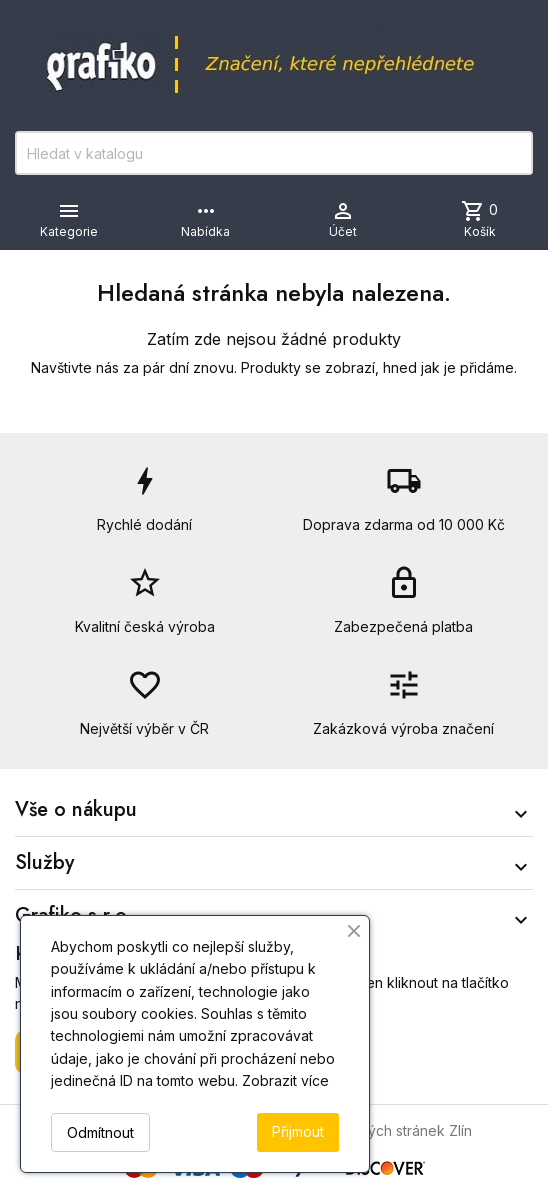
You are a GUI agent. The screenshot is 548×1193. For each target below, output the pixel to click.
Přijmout (298, 1131)
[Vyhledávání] (274, 153)
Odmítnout (100, 1132)
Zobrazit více (285, 1080)
